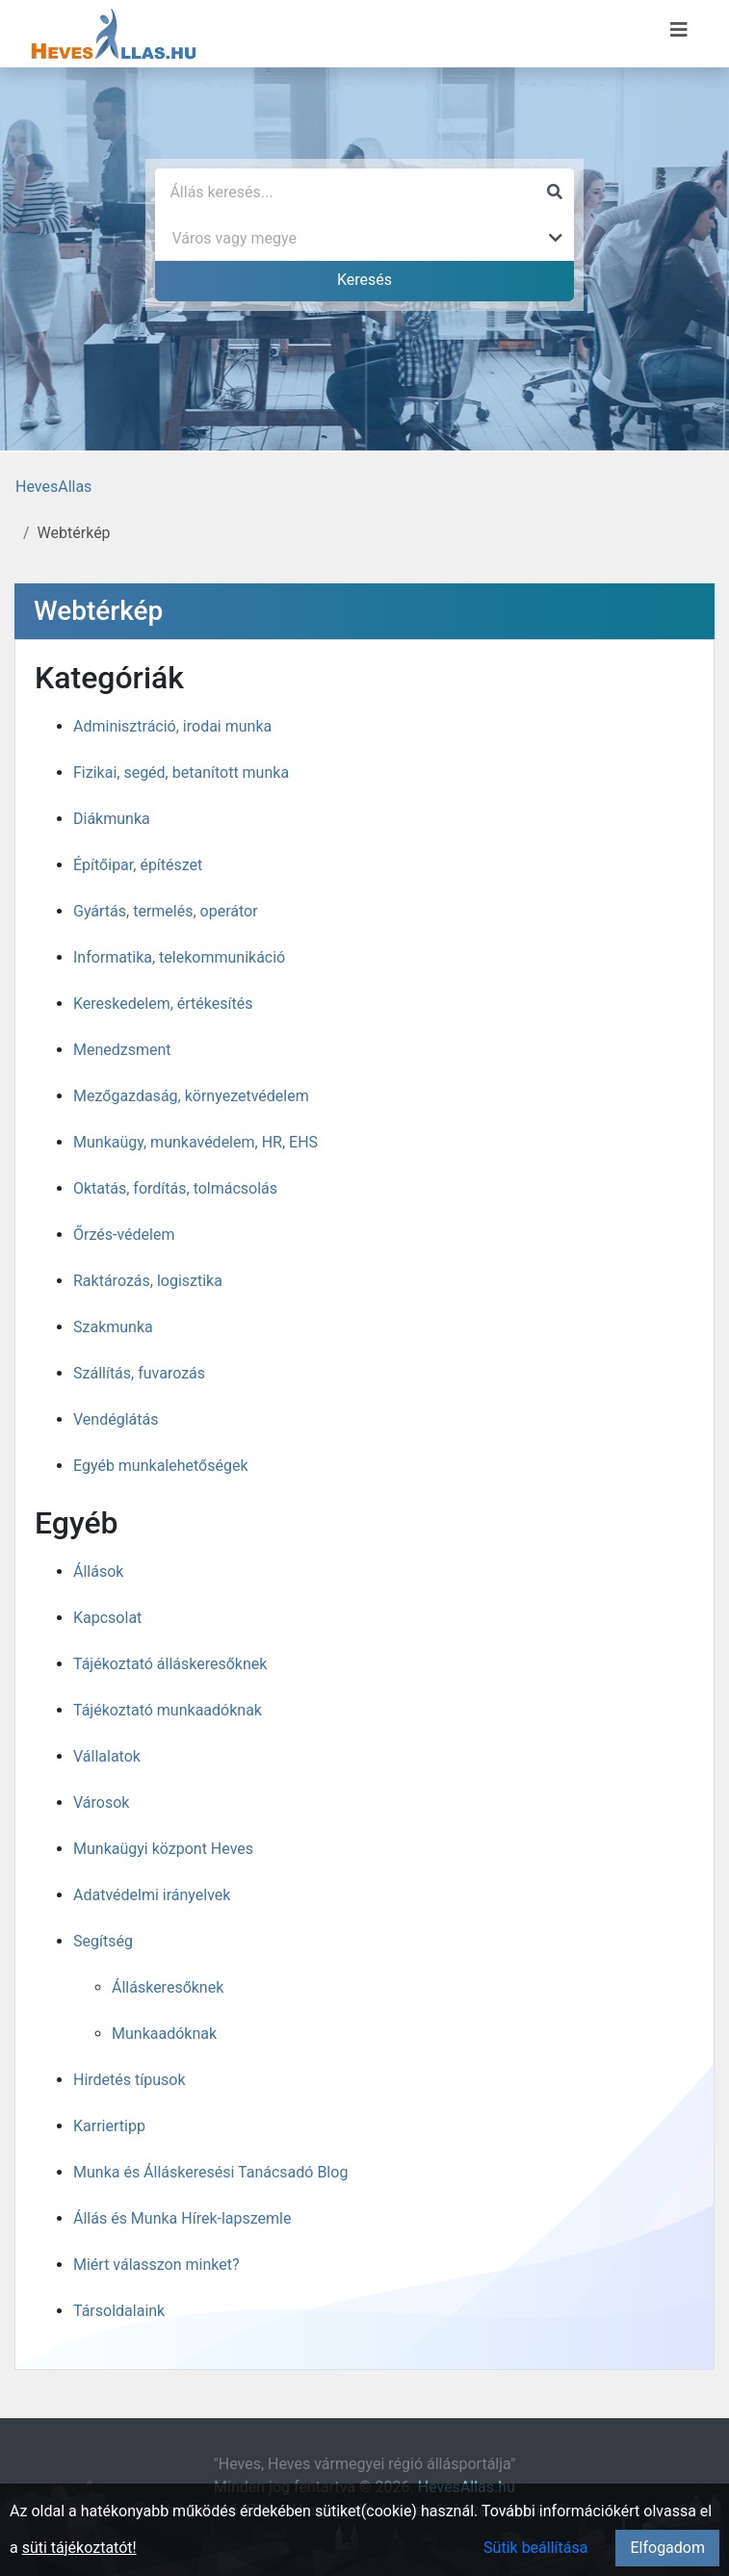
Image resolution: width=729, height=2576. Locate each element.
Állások (98, 1571)
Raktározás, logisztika (147, 1281)
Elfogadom (667, 2547)
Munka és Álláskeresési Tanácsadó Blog (210, 2172)
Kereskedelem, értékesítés (162, 1003)
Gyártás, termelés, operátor (165, 911)
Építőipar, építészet (137, 865)
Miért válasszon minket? (156, 2264)
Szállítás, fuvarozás (139, 1373)
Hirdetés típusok (129, 2080)
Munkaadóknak (164, 2033)
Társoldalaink (119, 2311)
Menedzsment (122, 1050)
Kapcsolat (107, 1618)
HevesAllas (53, 486)
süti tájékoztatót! (79, 2547)
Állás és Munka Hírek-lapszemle (182, 2218)
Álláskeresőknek (167, 1987)
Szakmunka (113, 1327)
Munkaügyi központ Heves (163, 1849)
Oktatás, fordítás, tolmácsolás (175, 1188)
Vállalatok (107, 1756)
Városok (101, 1802)
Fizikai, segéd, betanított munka (181, 772)
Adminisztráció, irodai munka (172, 726)
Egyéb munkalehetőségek (160, 1465)
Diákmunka (111, 819)
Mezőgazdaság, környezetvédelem (191, 1096)
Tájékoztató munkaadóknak (167, 1710)
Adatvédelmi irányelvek (151, 1895)
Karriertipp (109, 2126)
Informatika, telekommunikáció (179, 957)
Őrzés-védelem (123, 1234)
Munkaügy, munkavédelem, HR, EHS (195, 1142)
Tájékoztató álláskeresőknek (170, 1664)
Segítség (103, 1941)
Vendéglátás (115, 1419)
